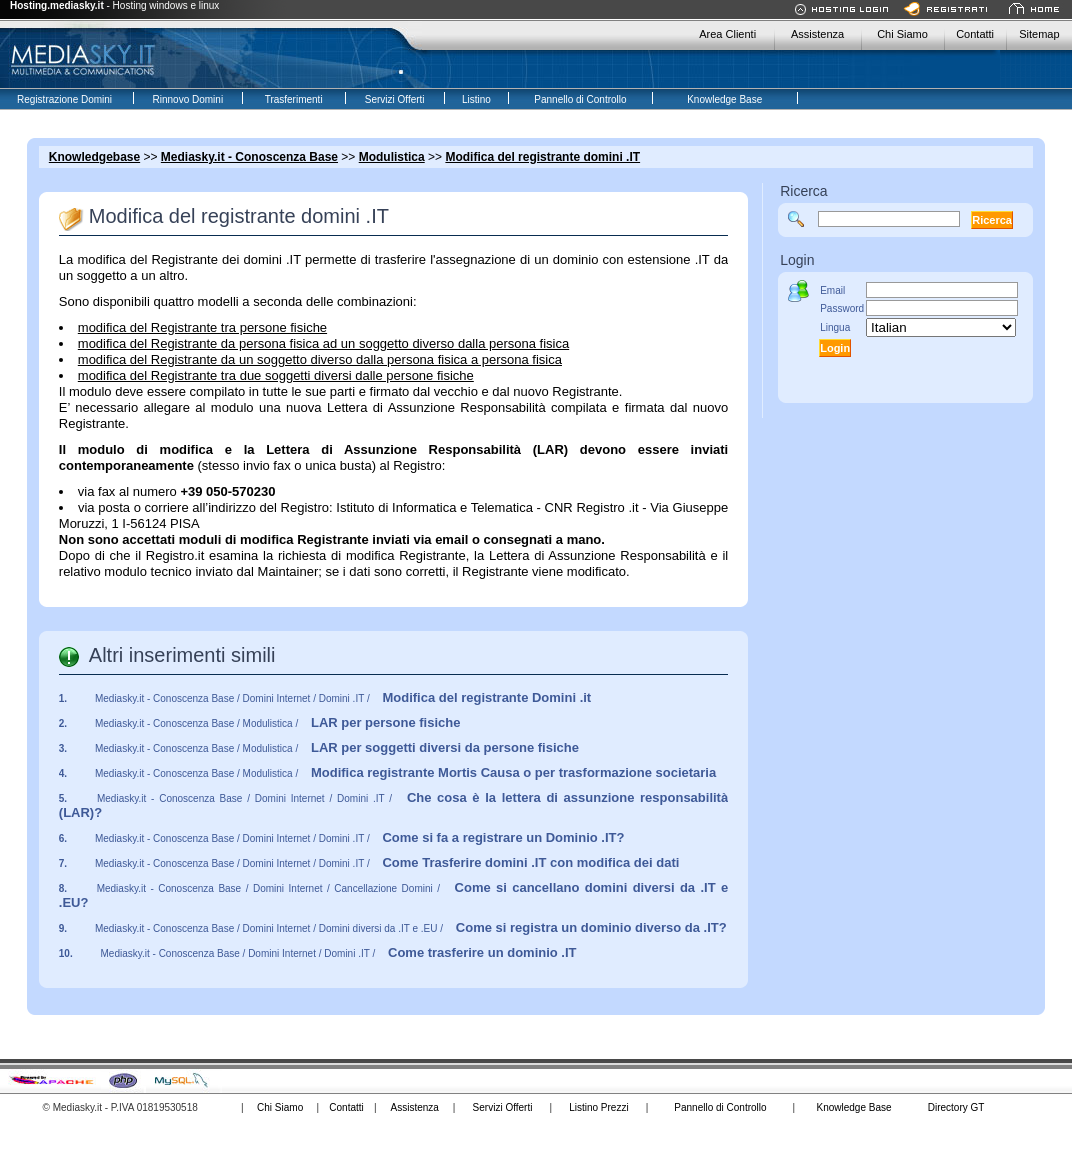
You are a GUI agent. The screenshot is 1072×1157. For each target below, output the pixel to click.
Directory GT (956, 1107)
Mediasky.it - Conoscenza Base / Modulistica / (278, 723)
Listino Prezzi (598, 1107)
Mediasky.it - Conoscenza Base (249, 157)
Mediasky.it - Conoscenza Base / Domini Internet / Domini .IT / (343, 698)
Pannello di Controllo (720, 1107)
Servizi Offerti (503, 1107)
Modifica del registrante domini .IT (542, 157)
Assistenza (817, 34)
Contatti (975, 34)
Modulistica (392, 157)
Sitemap (1039, 34)
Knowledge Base (853, 1107)
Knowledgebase (94, 157)
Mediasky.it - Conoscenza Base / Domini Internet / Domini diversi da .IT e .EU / (411, 928)
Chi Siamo (902, 34)
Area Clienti (727, 34)
